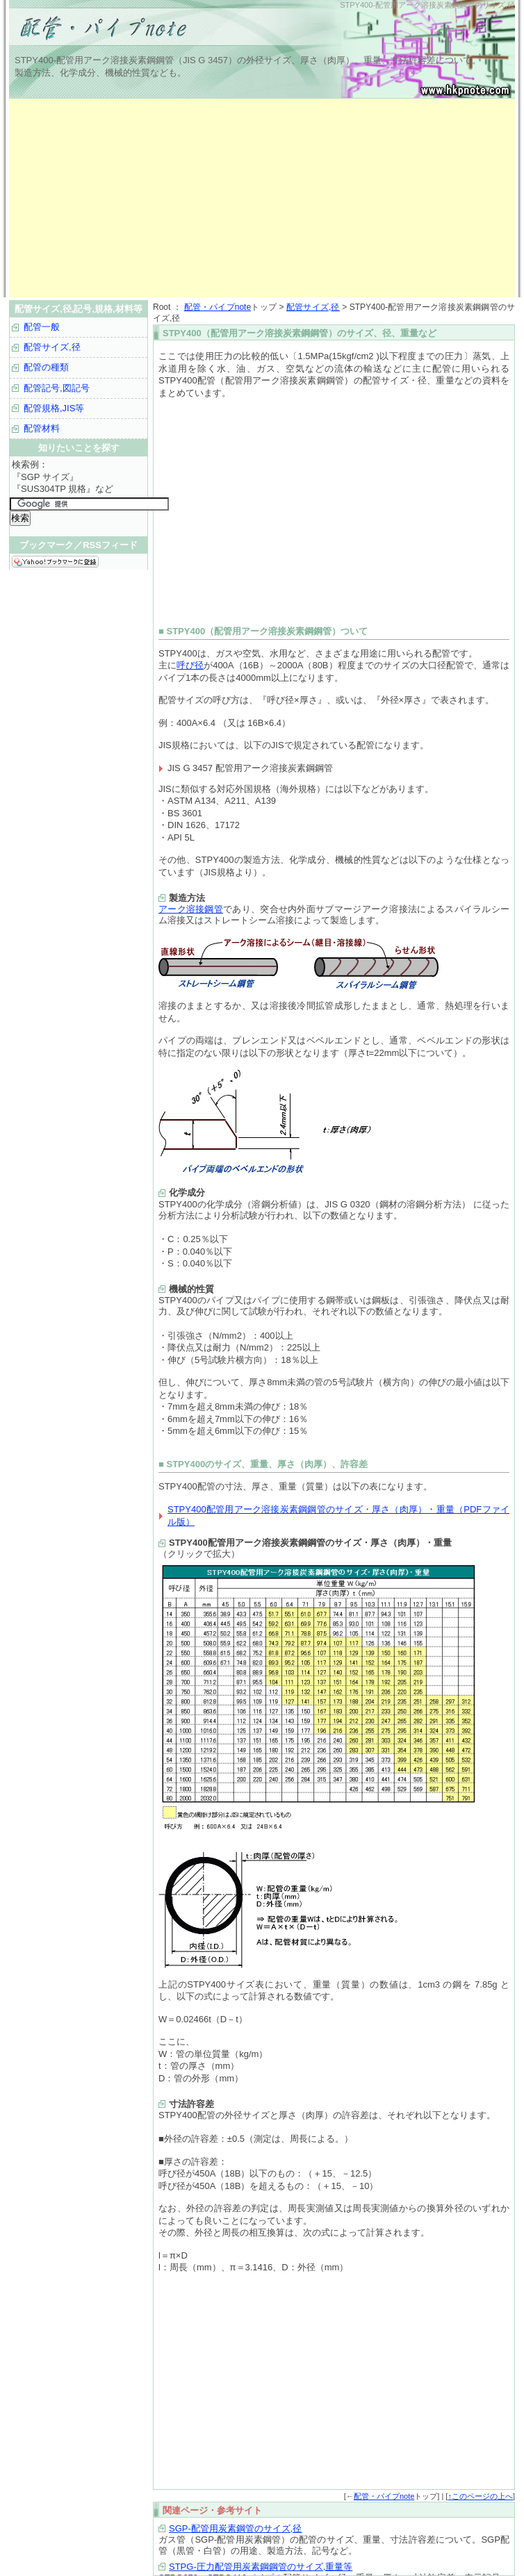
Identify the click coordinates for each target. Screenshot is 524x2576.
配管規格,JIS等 (54, 408)
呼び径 (190, 665)
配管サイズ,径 (313, 307)
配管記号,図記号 (57, 388)
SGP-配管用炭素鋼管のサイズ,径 (235, 2528)
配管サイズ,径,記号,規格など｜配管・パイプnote (183, 27)
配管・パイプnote (218, 307)
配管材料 (42, 428)
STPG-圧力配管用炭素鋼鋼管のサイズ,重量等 (260, 2566)
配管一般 (42, 327)
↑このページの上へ (480, 2496)
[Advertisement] (171, 198)
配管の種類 (46, 367)
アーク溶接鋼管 (190, 909)
